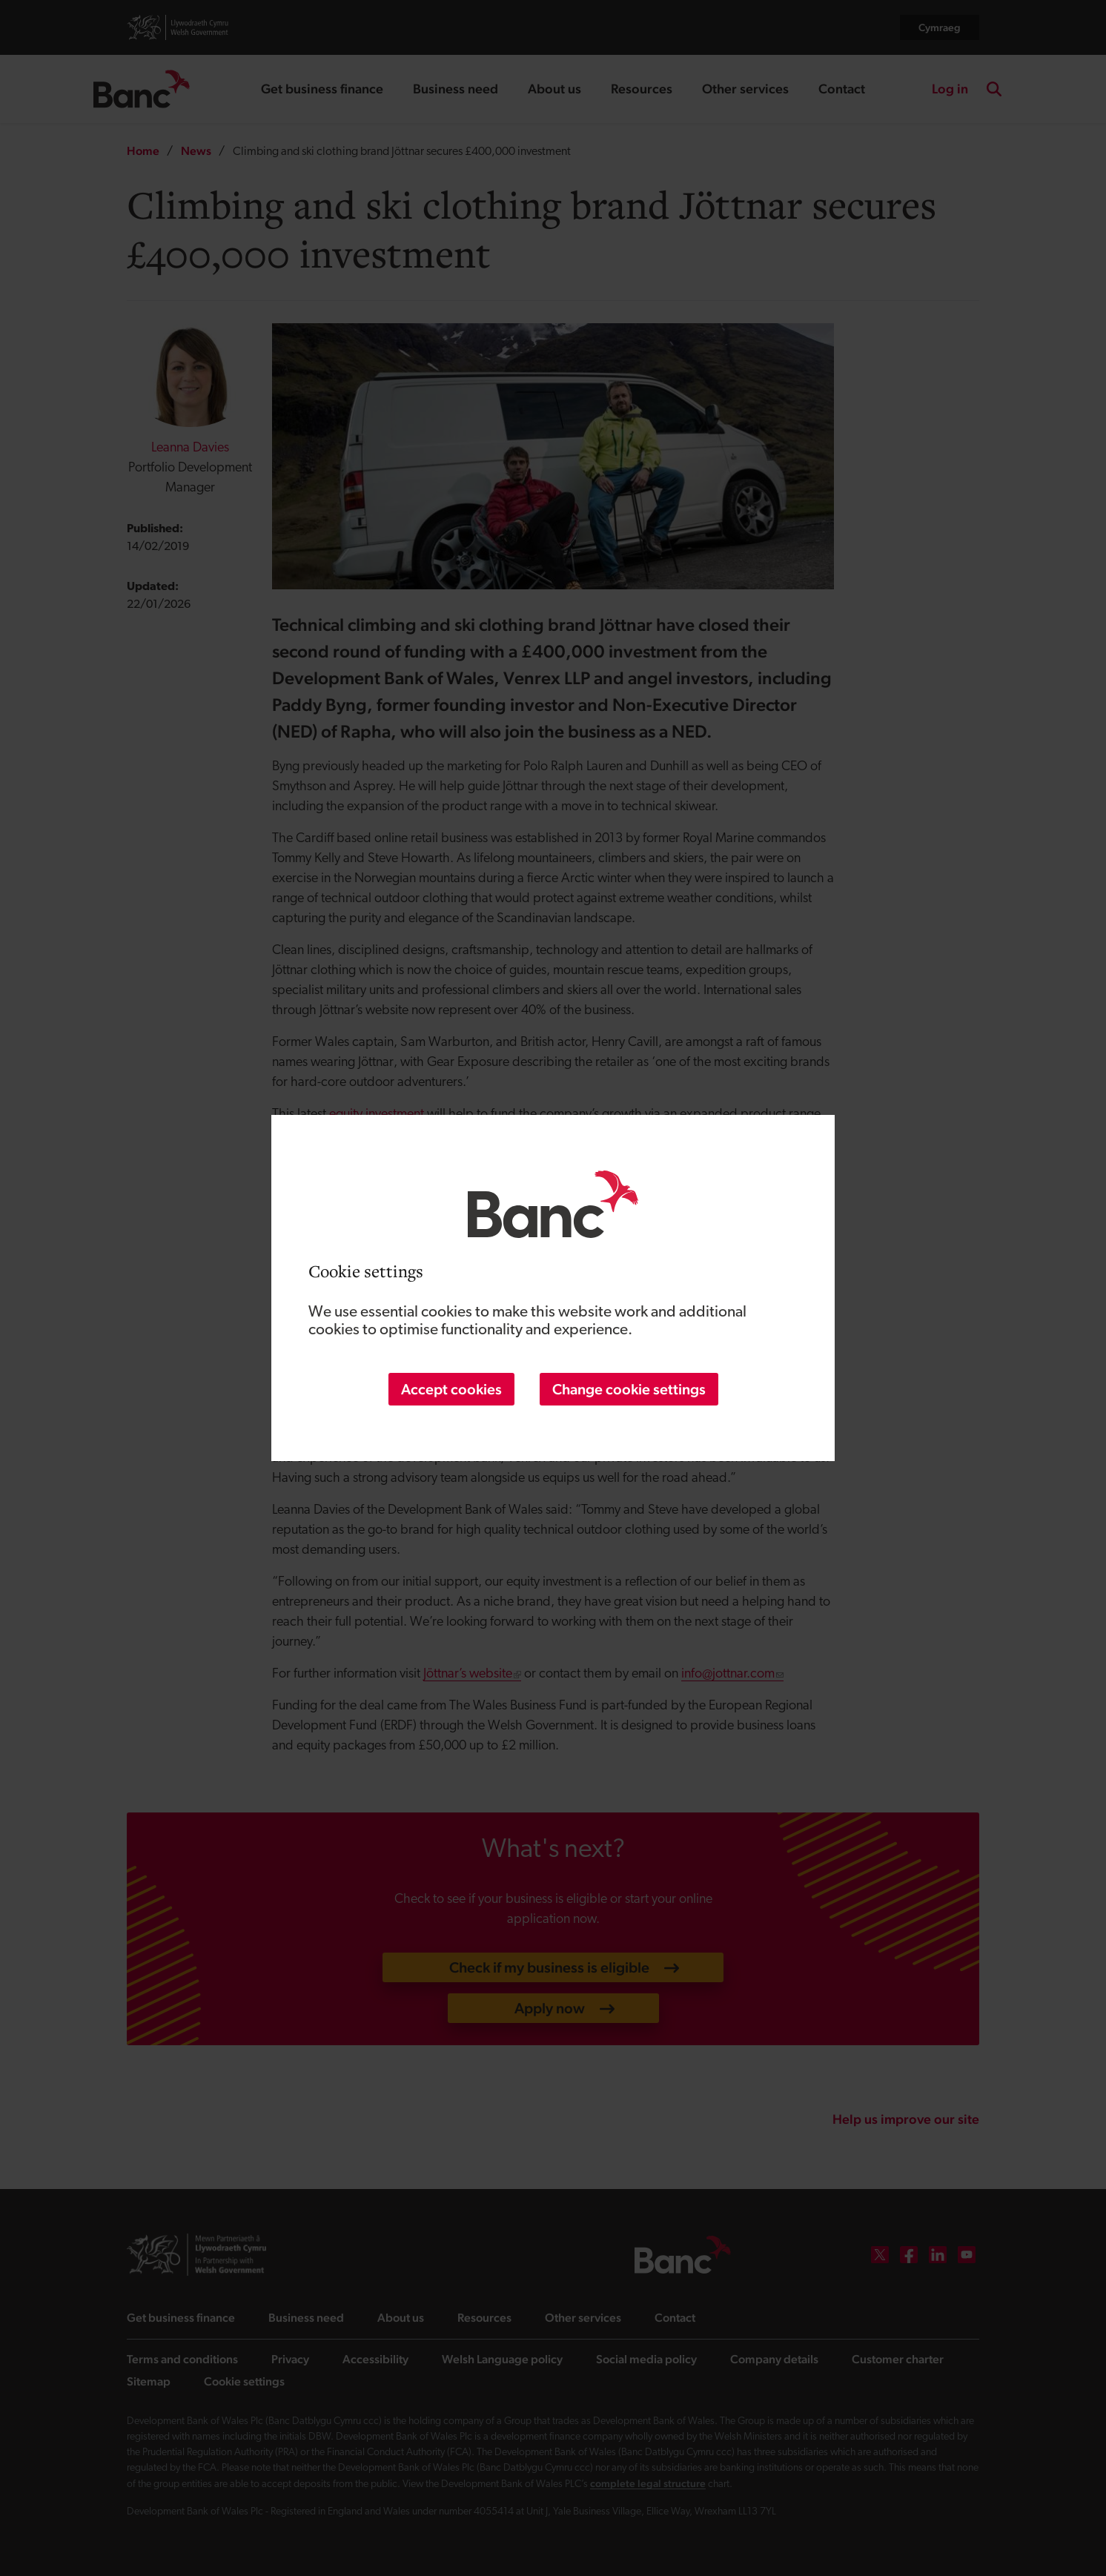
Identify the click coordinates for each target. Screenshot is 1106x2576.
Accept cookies (451, 1389)
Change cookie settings (629, 1389)
